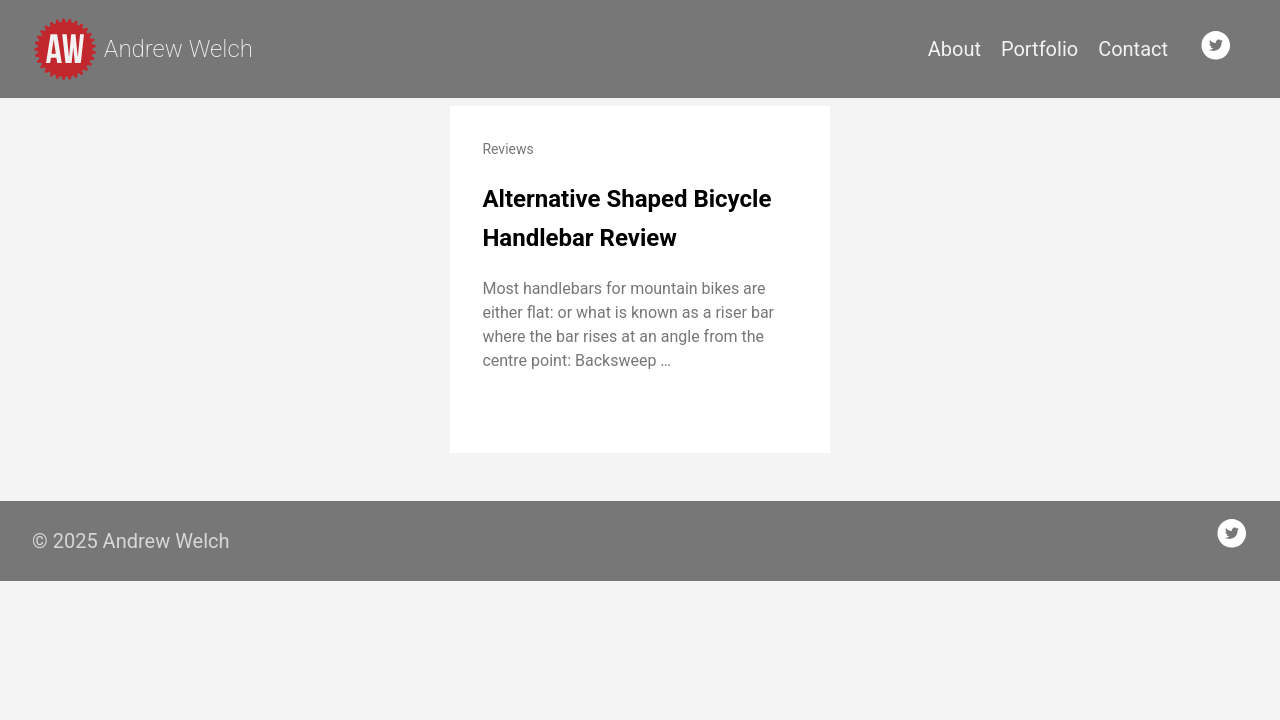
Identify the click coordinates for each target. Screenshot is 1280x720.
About (954, 49)
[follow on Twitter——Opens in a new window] (1222, 49)
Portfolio (1039, 49)
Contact (1133, 49)
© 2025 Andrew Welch (131, 541)
